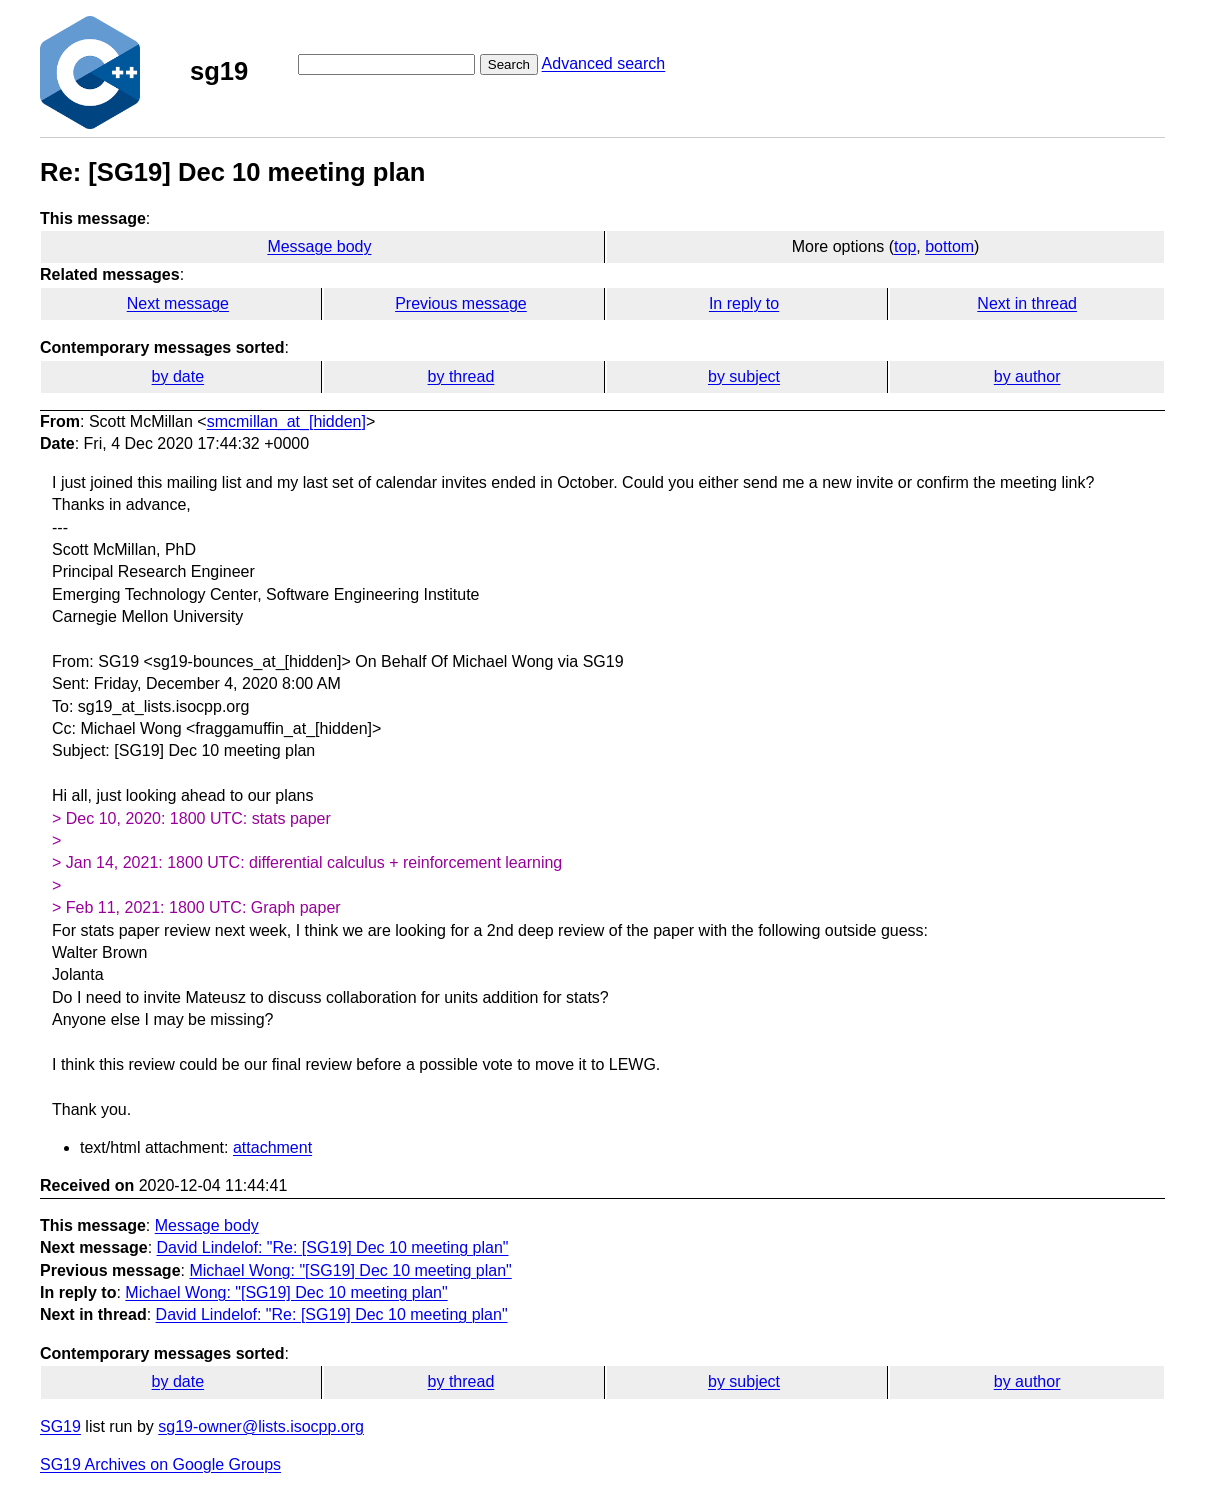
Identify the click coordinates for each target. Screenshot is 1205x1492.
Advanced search (604, 63)
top (905, 246)
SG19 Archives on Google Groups (160, 1464)
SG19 (60, 1426)
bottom (949, 246)
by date (178, 376)
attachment (272, 1147)
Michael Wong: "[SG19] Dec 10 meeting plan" (350, 1270)
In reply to (744, 303)
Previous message (461, 303)
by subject (744, 376)
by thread (461, 376)
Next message (178, 303)
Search (509, 64)
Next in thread (1027, 303)
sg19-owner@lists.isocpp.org (261, 1426)
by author (1027, 376)
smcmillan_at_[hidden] (286, 421)
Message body (319, 246)
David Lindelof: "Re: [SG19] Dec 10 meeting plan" (333, 1247)
